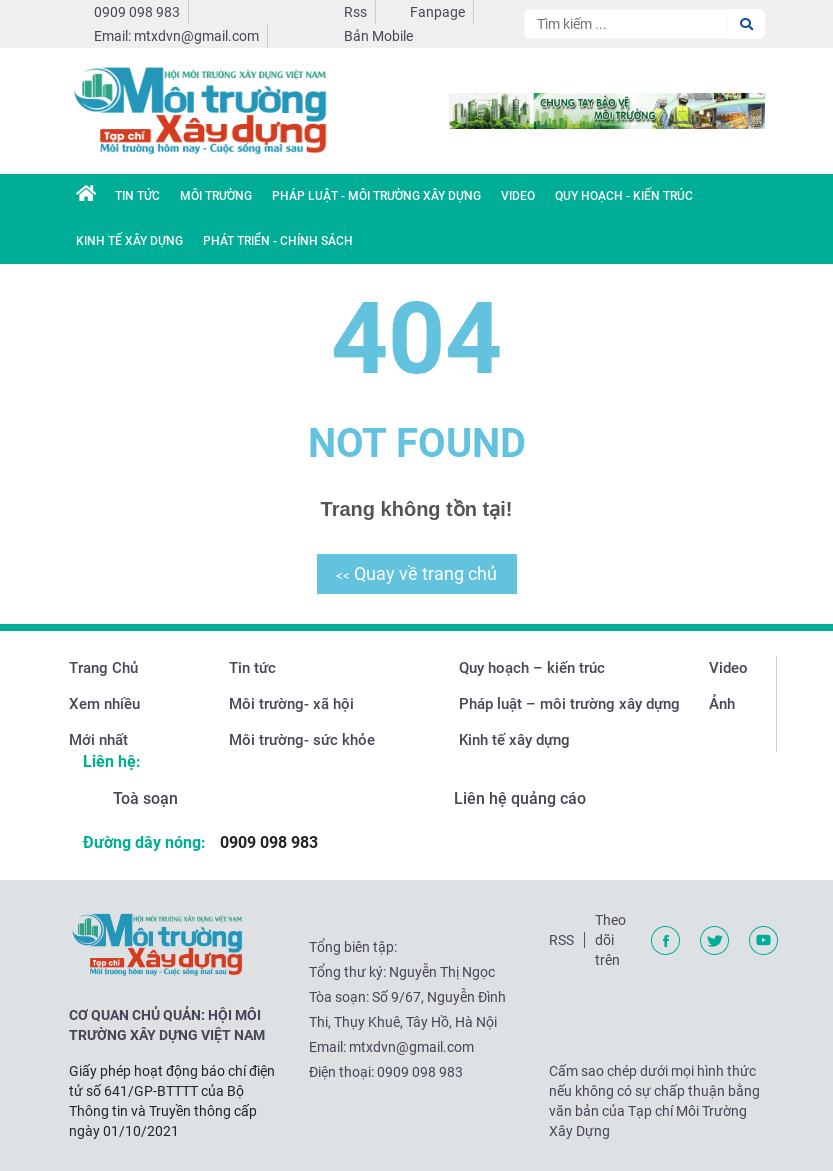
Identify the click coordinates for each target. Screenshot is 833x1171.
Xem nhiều (104, 704)
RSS (561, 940)
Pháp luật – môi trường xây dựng (569, 704)
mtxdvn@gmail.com (411, 1047)
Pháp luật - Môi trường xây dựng (376, 196)
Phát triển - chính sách (278, 241)
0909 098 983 (137, 12)
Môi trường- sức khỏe (302, 740)
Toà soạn (145, 798)
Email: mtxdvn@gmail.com (176, 36)
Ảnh (722, 704)
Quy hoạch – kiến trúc (532, 668)
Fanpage (437, 12)
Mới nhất (98, 740)
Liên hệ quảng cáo (520, 798)
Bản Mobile (378, 36)
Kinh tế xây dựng (129, 241)
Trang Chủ (103, 668)
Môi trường (216, 196)
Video (518, 196)
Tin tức (252, 668)
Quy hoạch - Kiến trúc (624, 196)
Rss (355, 12)
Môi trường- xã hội (291, 704)
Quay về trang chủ (416, 573)
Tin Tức (137, 196)
